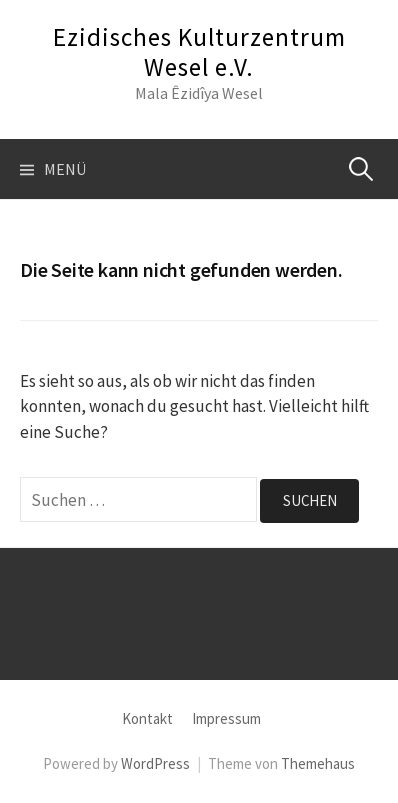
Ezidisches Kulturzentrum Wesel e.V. (199, 52)
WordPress (155, 763)
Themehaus (318, 763)
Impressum (226, 718)
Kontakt (147, 718)
